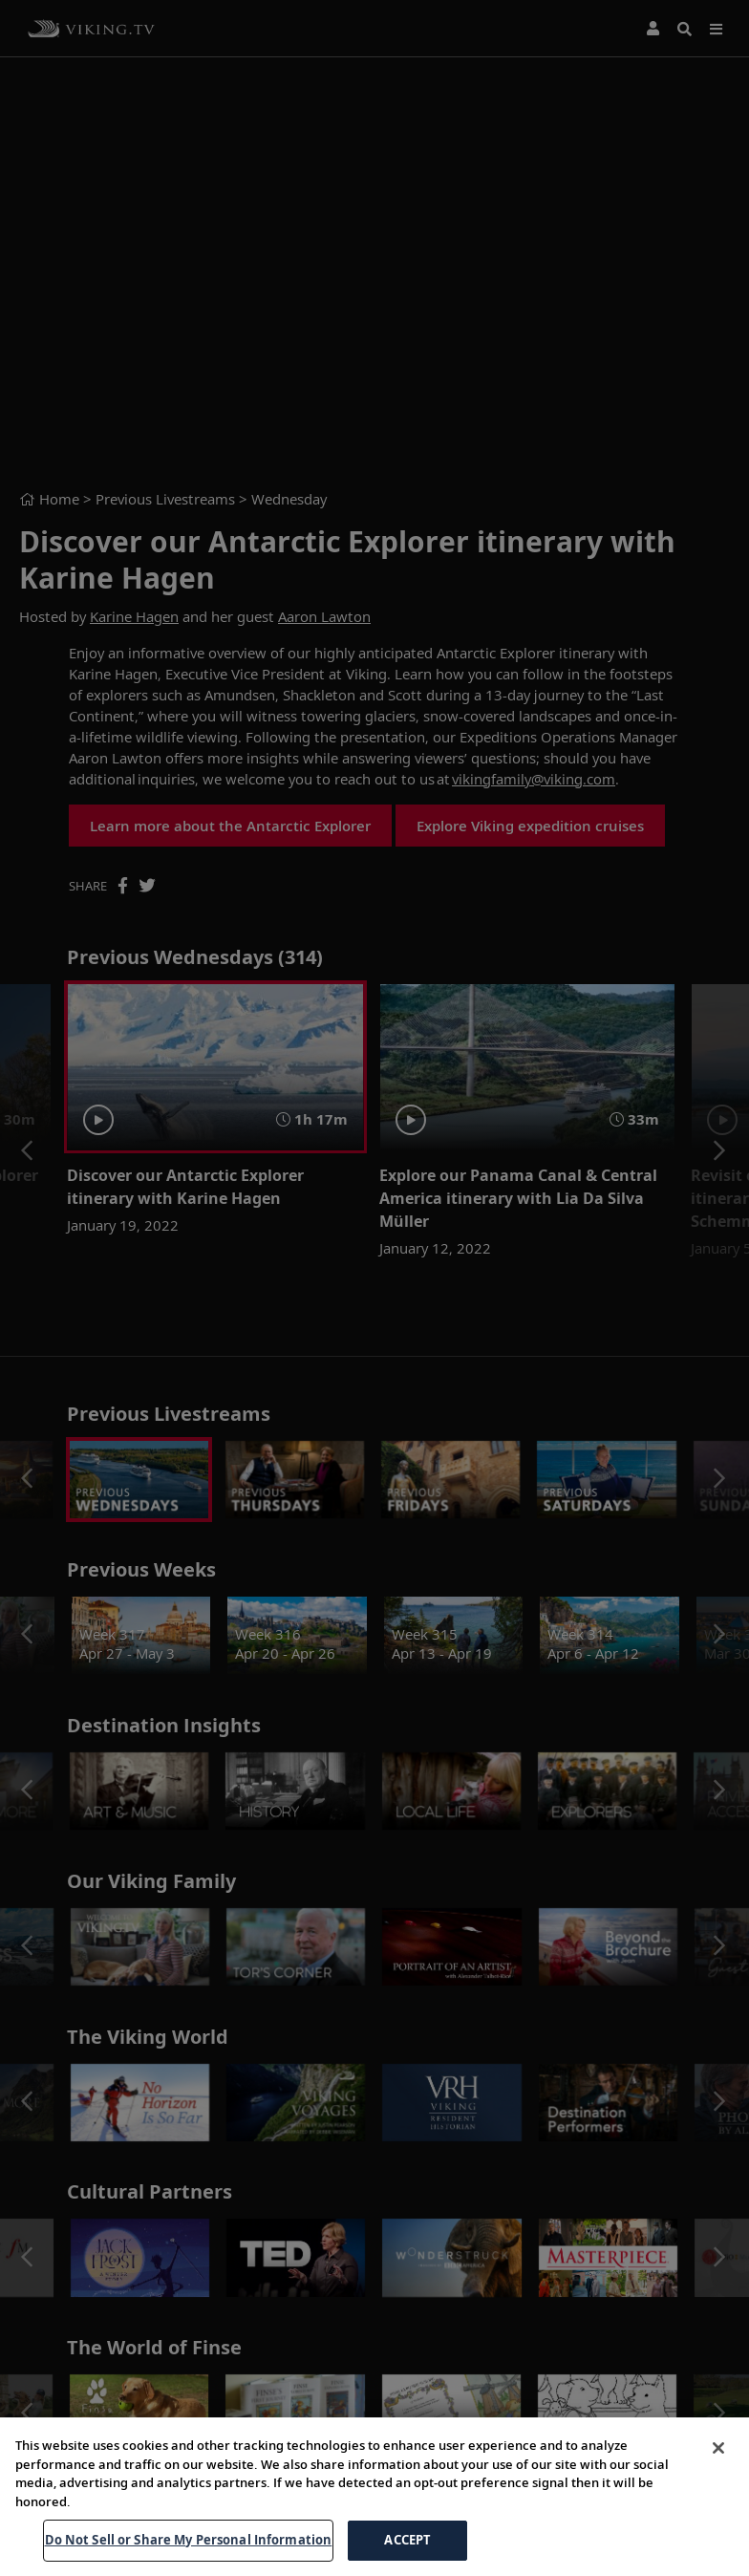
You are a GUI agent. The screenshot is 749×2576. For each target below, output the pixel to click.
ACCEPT (407, 2539)
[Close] (718, 2448)
